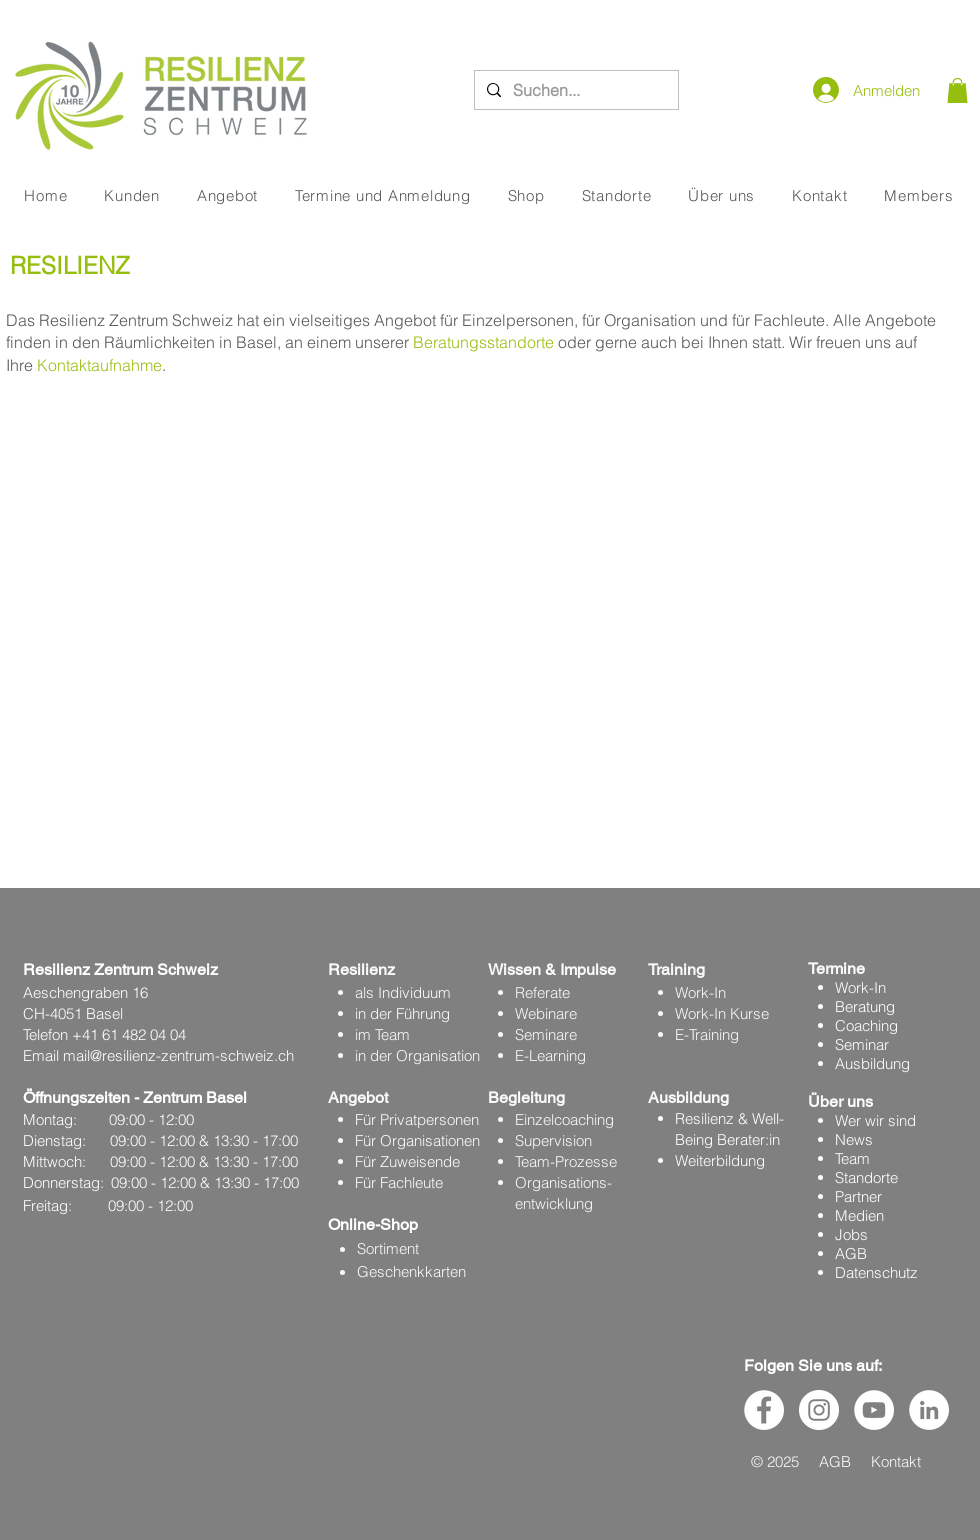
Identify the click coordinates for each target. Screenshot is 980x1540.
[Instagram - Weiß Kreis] (819, 1410)
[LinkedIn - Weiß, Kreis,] (929, 1410)
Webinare (546, 1013)
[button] (957, 90)
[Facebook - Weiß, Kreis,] (764, 1410)
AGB (851, 1253)
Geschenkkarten (411, 1271)
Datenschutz (876, 1272)
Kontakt (896, 1461)
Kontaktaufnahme (99, 365)
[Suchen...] (574, 90)
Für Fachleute (399, 1182)
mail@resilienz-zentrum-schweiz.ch (178, 1055)
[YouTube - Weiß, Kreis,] (874, 1410)
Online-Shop (373, 1224)
